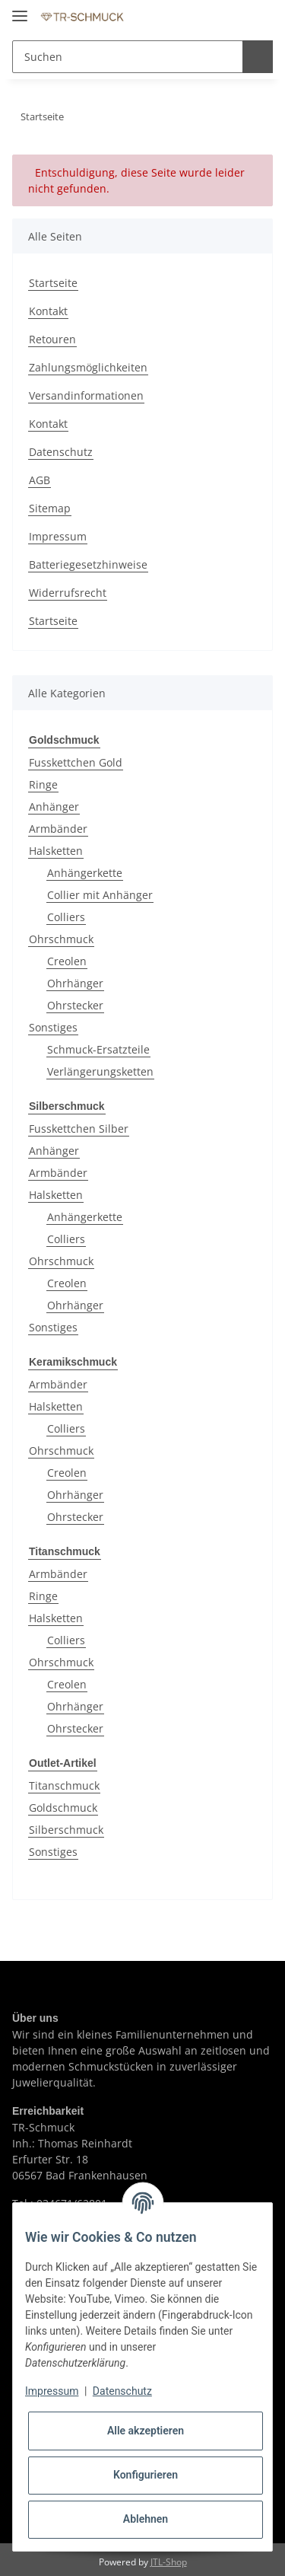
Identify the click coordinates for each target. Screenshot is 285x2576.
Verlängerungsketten (100, 1070)
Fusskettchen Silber (78, 1127)
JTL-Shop (168, 2556)
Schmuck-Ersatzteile (98, 1048)
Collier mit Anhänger (100, 894)
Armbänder (58, 828)
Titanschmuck (64, 1781)
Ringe (43, 783)
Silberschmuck (66, 1826)
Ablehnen (145, 2519)
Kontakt (48, 311)
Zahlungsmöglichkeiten (88, 367)
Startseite (53, 283)
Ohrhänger (75, 982)
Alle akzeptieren (145, 2431)
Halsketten (56, 850)
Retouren (52, 339)
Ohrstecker (75, 1004)
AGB (39, 480)
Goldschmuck (63, 1804)
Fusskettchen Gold (75, 761)
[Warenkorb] (257, 17)
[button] (199, 17)
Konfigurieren (145, 2475)
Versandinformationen (86, 395)
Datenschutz (61, 452)
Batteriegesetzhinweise (88, 564)
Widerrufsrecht (67, 592)
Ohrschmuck (61, 938)
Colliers (66, 916)
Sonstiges (53, 1026)
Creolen (67, 960)
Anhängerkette (84, 872)
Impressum (58, 536)
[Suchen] (125, 56)
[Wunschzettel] (227, 17)
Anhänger (54, 806)
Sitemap (50, 508)
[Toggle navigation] (19, 9)
